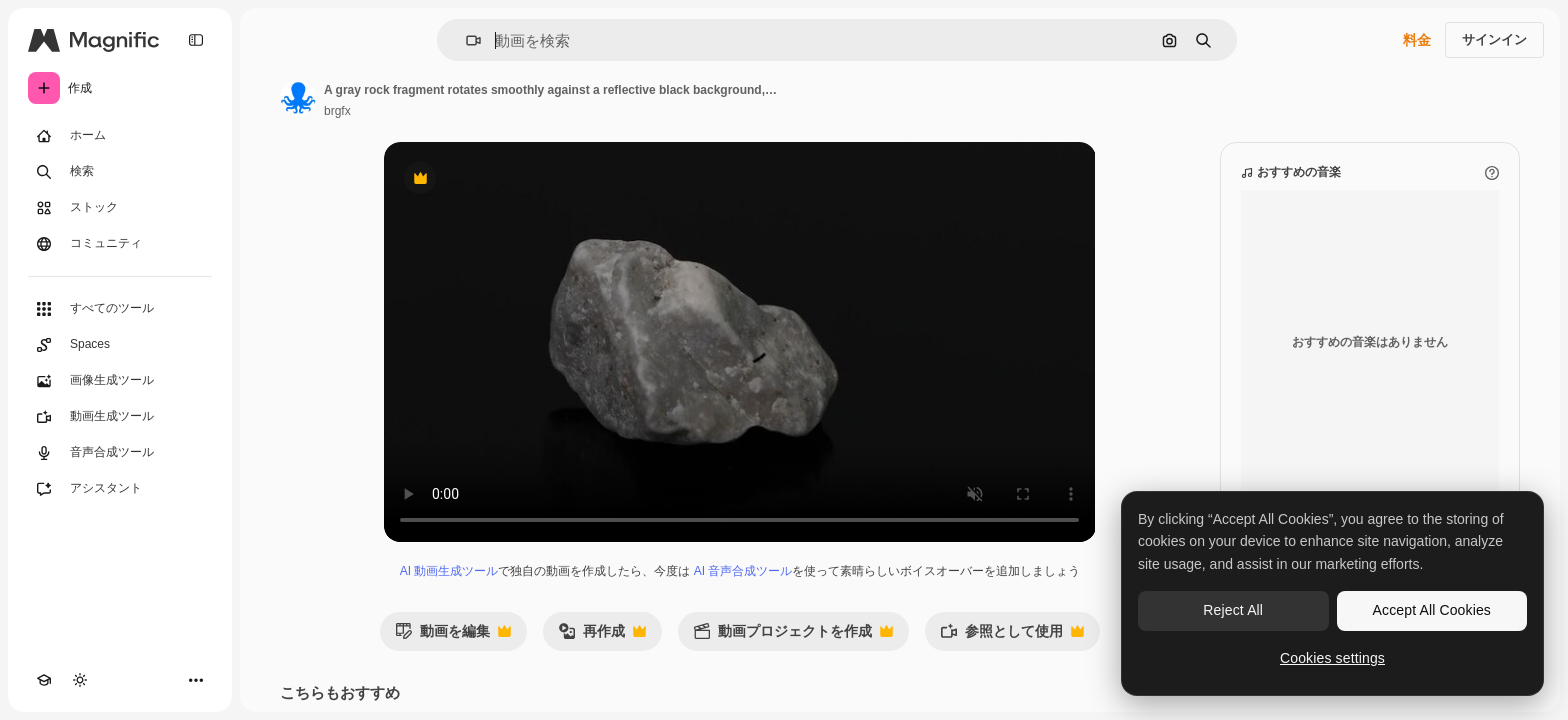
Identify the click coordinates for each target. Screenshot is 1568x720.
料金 (1417, 40)
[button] (465, 40)
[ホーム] (120, 136)
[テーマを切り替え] (80, 680)
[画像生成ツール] (120, 381)
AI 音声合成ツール (743, 571)
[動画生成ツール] (120, 417)
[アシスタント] (120, 489)
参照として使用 (1012, 636)
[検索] (120, 172)
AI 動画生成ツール (449, 571)
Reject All (1233, 610)
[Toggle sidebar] (196, 40)
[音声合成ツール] (120, 453)
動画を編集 (453, 636)
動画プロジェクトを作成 (793, 636)
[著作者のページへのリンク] (298, 98)
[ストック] (120, 208)
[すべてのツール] (120, 309)
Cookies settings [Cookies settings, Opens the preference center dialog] (1332, 658)
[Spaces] (120, 345)
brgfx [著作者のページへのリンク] (337, 111)
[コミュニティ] (120, 244)
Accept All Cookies (1432, 610)
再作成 (602, 636)
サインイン (1494, 39)
